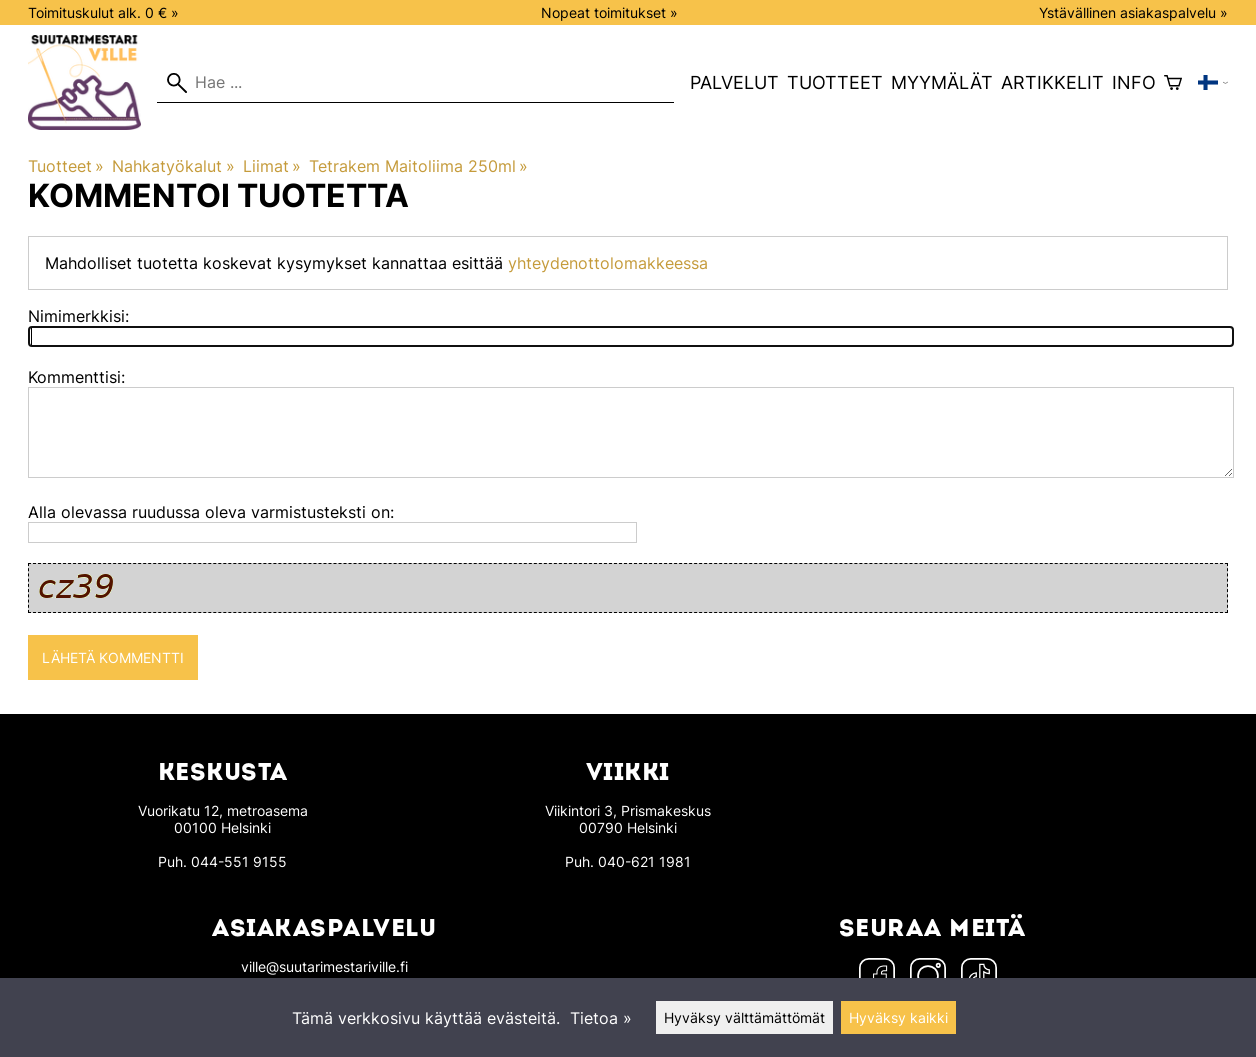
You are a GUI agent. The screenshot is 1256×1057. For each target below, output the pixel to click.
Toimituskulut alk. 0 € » (103, 12)
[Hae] (415, 83)
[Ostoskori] (1173, 83)
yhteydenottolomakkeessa (608, 263)
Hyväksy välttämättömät (744, 1017)
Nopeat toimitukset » (609, 12)
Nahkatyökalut (173, 166)
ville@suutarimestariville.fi (324, 966)
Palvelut (734, 82)
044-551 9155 (239, 861)
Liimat (272, 166)
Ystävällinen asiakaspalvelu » (1133, 12)
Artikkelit (1052, 82)
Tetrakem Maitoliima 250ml (418, 166)
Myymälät (942, 82)
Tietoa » (601, 1018)
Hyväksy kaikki (898, 1017)
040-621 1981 (644, 861)
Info (1134, 82)
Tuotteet (835, 82)
